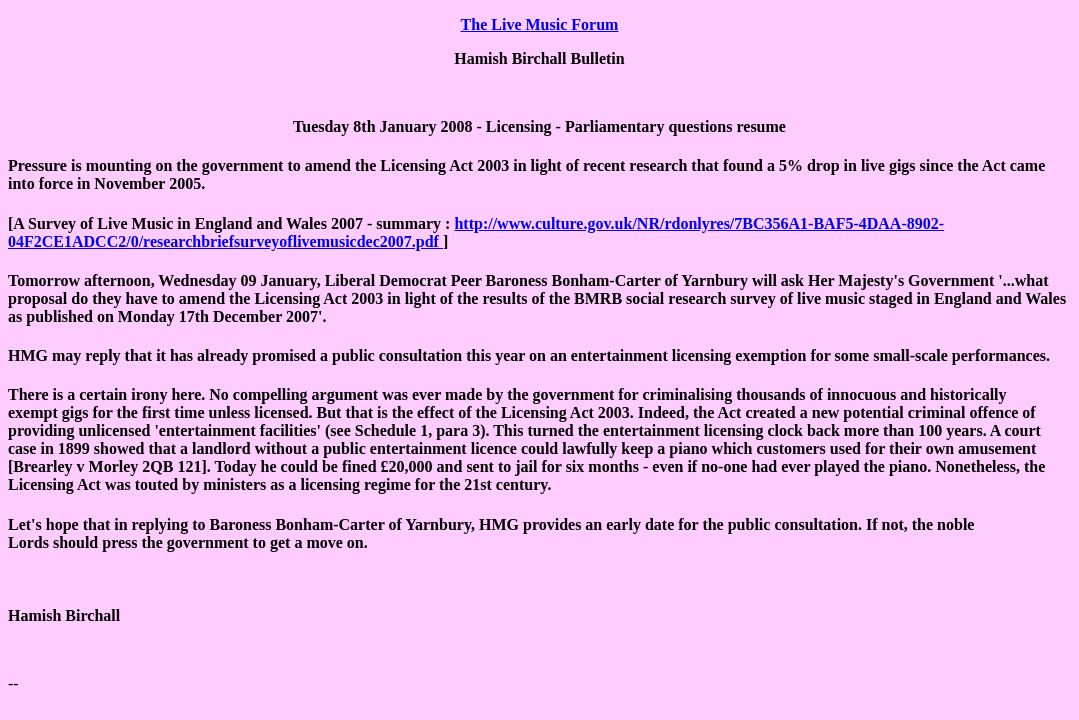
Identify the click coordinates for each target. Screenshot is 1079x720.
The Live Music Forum (540, 24)
